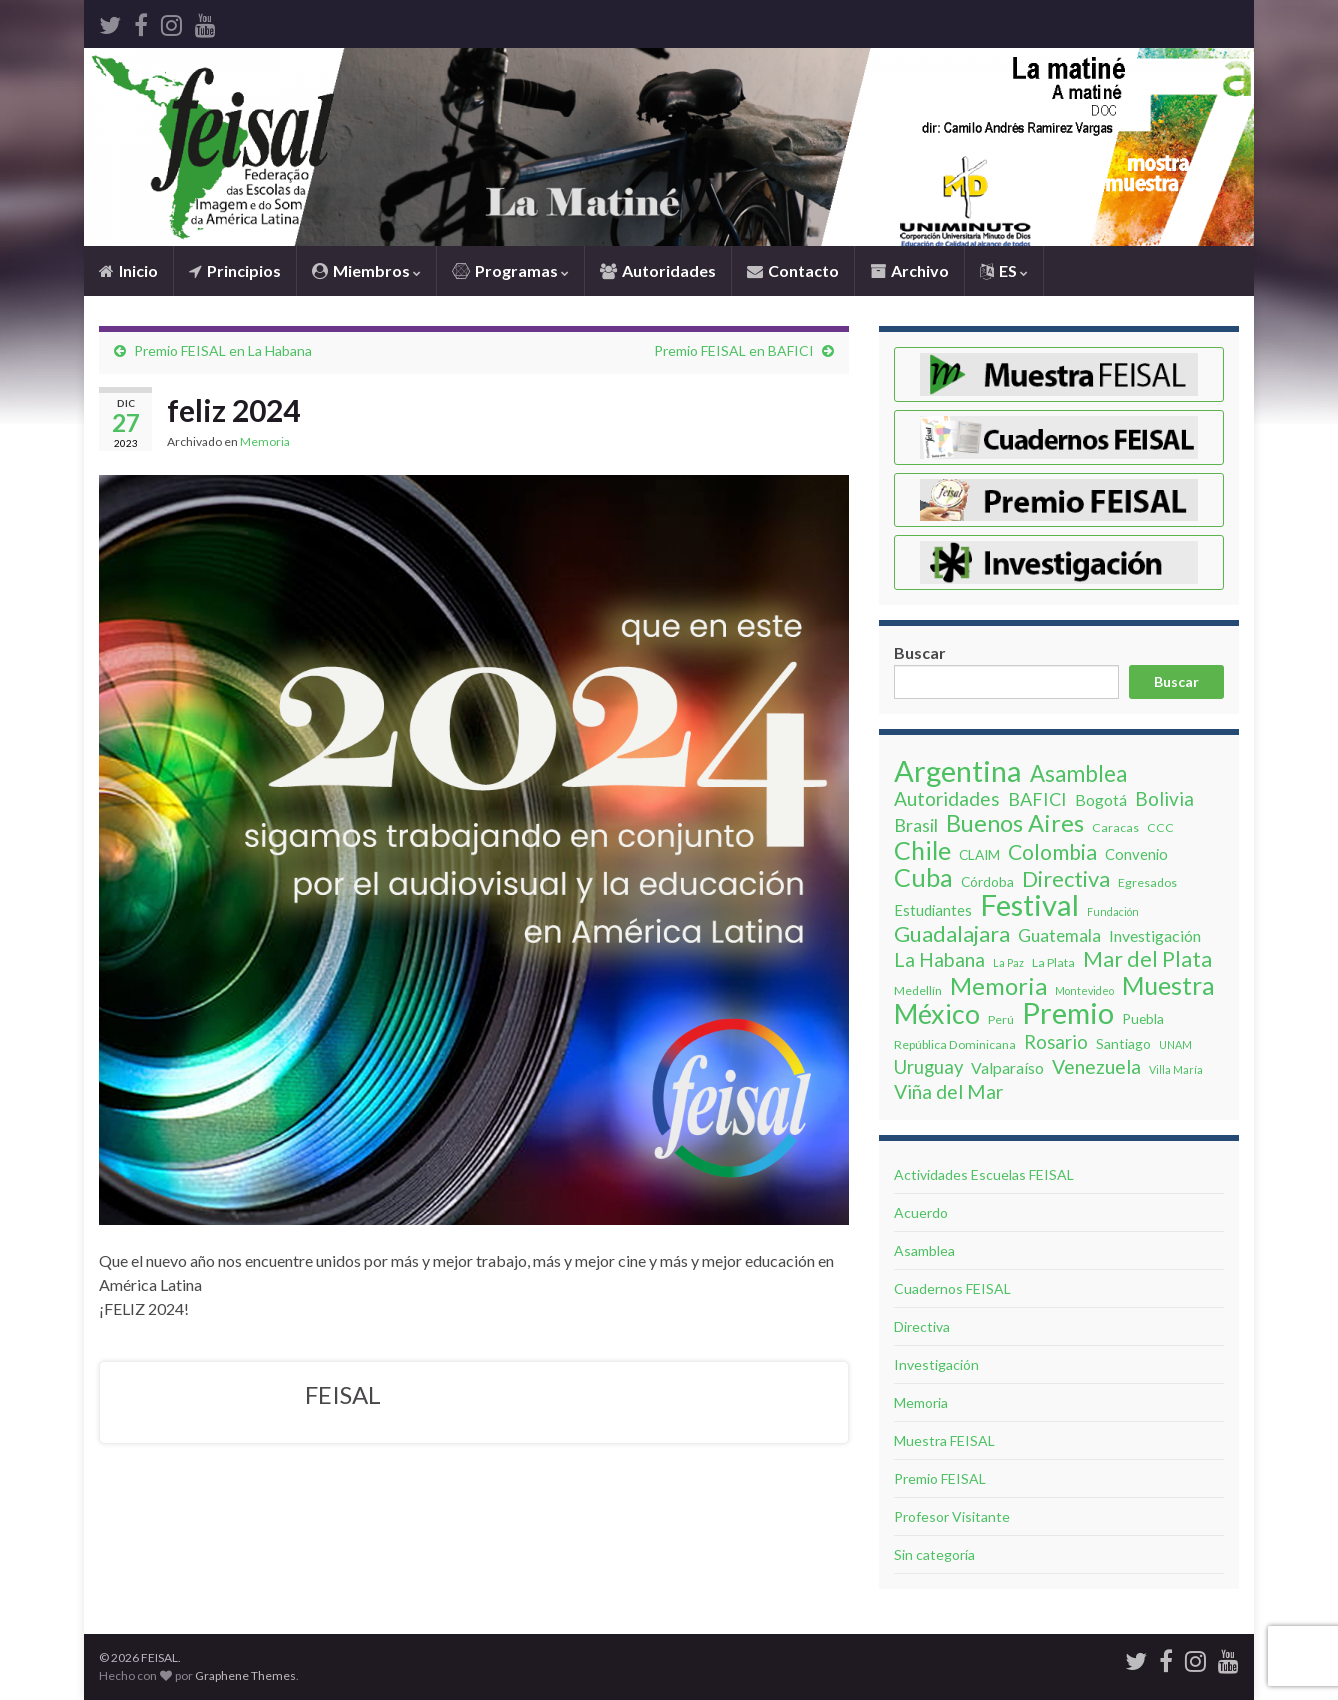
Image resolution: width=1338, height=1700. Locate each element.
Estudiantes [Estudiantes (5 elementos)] (933, 910)
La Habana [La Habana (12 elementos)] (939, 960)
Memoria (265, 441)
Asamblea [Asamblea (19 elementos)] (1078, 774)
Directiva (922, 1326)
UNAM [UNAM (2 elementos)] (1175, 1044)
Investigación (936, 1364)
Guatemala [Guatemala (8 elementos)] (1059, 935)
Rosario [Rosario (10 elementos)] (1056, 1042)
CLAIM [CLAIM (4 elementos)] (979, 854)
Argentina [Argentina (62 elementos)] (958, 771)
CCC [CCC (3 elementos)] (1160, 827)
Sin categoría (934, 1554)
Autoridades (658, 270)
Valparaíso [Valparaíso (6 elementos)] (1007, 1067)
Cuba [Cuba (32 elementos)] (923, 877)
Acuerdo (921, 1212)
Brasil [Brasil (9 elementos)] (916, 825)
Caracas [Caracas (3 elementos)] (1115, 827)
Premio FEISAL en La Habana (223, 350)
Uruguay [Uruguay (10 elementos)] (928, 1067)
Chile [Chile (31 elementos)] (922, 850)
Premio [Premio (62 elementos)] (1068, 1013)
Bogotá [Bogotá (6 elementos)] (1101, 799)
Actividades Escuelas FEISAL (984, 1174)
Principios (235, 270)
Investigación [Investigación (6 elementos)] (1155, 935)
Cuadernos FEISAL (952, 1288)
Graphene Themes (245, 1675)
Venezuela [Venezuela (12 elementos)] (1096, 1067)
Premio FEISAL (940, 1478)
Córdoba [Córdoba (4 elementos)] (987, 881)
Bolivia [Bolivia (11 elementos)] (1164, 799)
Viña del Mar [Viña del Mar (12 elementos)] (949, 1092)
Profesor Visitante (952, 1516)
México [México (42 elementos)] (937, 1014)
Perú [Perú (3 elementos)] (1001, 1019)
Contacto (793, 270)
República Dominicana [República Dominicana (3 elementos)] (955, 1044)
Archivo (909, 270)
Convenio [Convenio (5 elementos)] (1136, 854)
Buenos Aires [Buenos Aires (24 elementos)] (1015, 823)
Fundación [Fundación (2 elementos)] (1113, 911)
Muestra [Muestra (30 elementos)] (1168, 985)
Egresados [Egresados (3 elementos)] (1147, 882)
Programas (510, 270)
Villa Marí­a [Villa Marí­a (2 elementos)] (1176, 1069)
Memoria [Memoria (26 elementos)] (998, 986)
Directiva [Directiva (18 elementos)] (1066, 879)
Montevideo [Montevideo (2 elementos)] (1084, 990)
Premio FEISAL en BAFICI (734, 350)
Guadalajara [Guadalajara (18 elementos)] (952, 934)
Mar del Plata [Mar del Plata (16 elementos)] (1147, 959)
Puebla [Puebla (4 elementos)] (1143, 1018)
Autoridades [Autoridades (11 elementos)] (947, 799)
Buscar (920, 652)
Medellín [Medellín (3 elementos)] (918, 990)
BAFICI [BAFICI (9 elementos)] (1037, 799)
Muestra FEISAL (944, 1440)
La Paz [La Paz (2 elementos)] (1008, 962)
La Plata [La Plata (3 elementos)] (1053, 962)
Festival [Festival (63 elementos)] (1029, 905)
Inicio (128, 270)
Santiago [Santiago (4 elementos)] (1123, 1043)
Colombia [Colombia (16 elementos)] (1052, 852)
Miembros (366, 270)
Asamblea (924, 1250)
